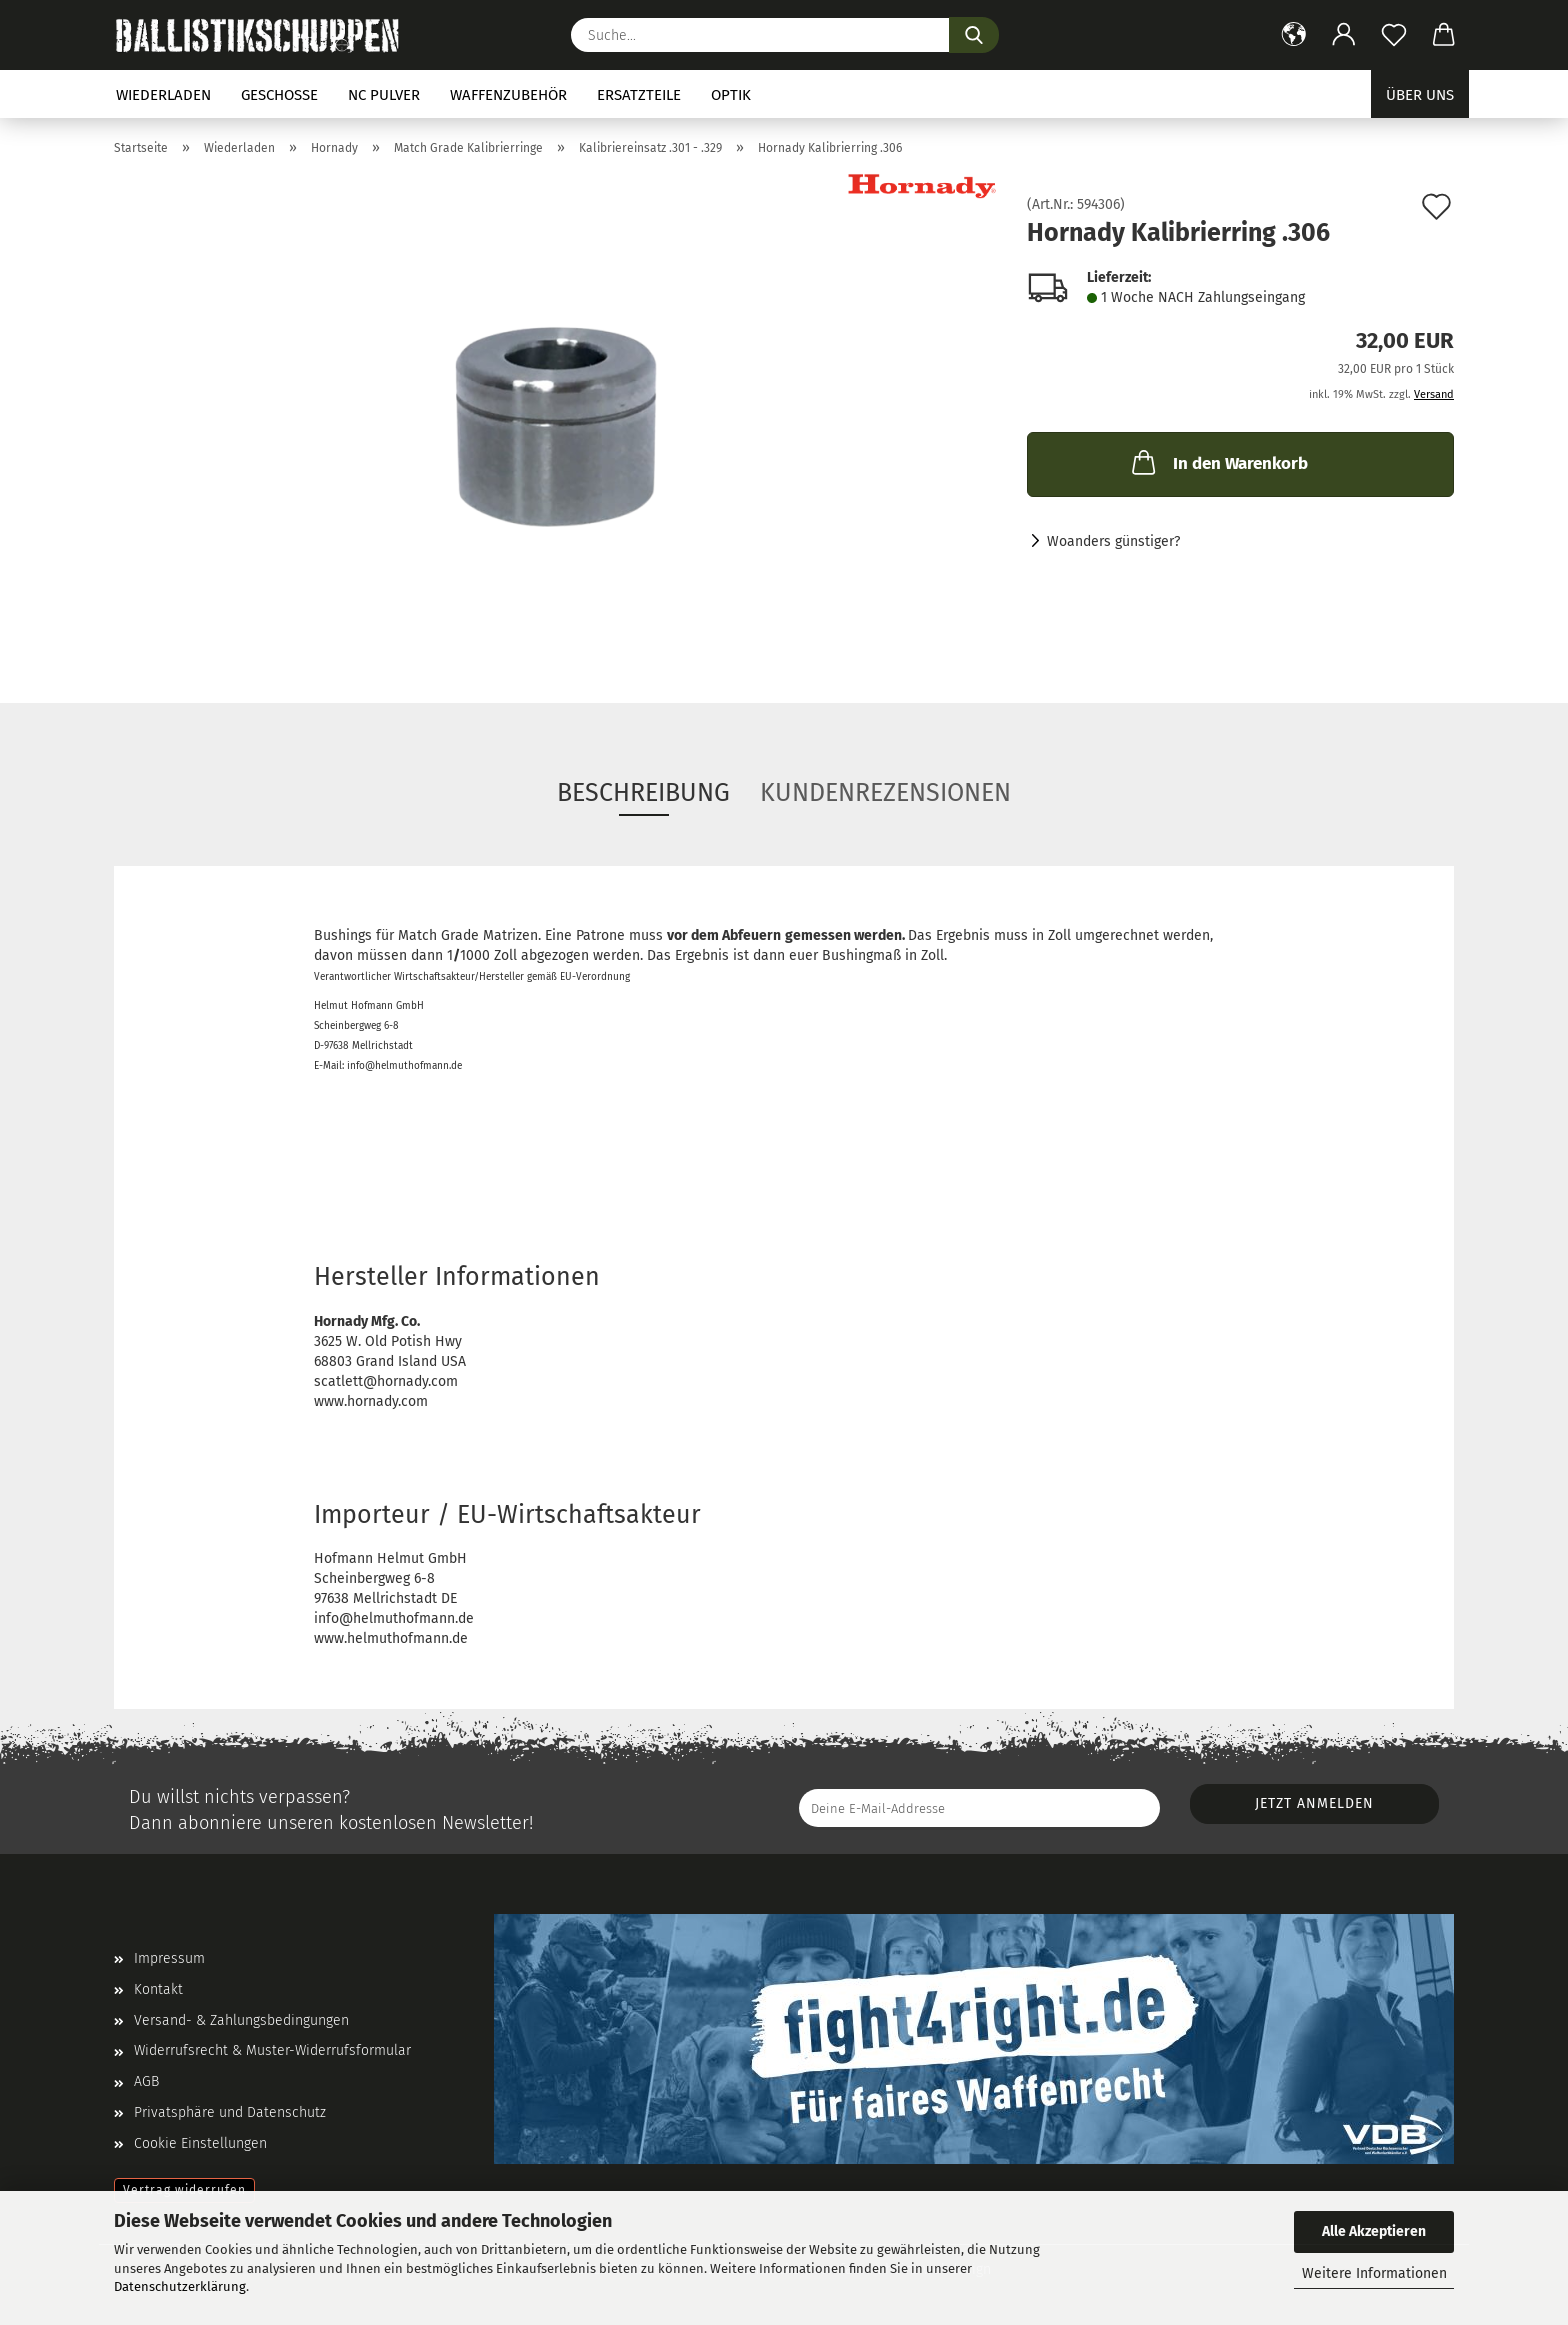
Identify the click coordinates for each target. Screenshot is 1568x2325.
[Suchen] (974, 35)
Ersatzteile (639, 95)
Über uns (1420, 95)
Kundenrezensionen (885, 793)
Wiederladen (163, 95)
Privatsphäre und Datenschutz (230, 2112)
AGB (146, 2081)
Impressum (169, 1958)
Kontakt (158, 1989)
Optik (731, 95)
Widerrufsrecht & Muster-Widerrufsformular (272, 2050)
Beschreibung (643, 793)
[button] (1294, 35)
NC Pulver (384, 95)
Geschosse (279, 95)
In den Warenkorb (1218, 462)
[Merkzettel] (1394, 35)
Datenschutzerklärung (180, 2286)
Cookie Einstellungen (200, 2143)
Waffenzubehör (508, 95)
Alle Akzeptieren (1374, 2231)
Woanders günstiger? (1113, 541)
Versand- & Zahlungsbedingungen (241, 2020)
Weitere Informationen (1374, 2273)
